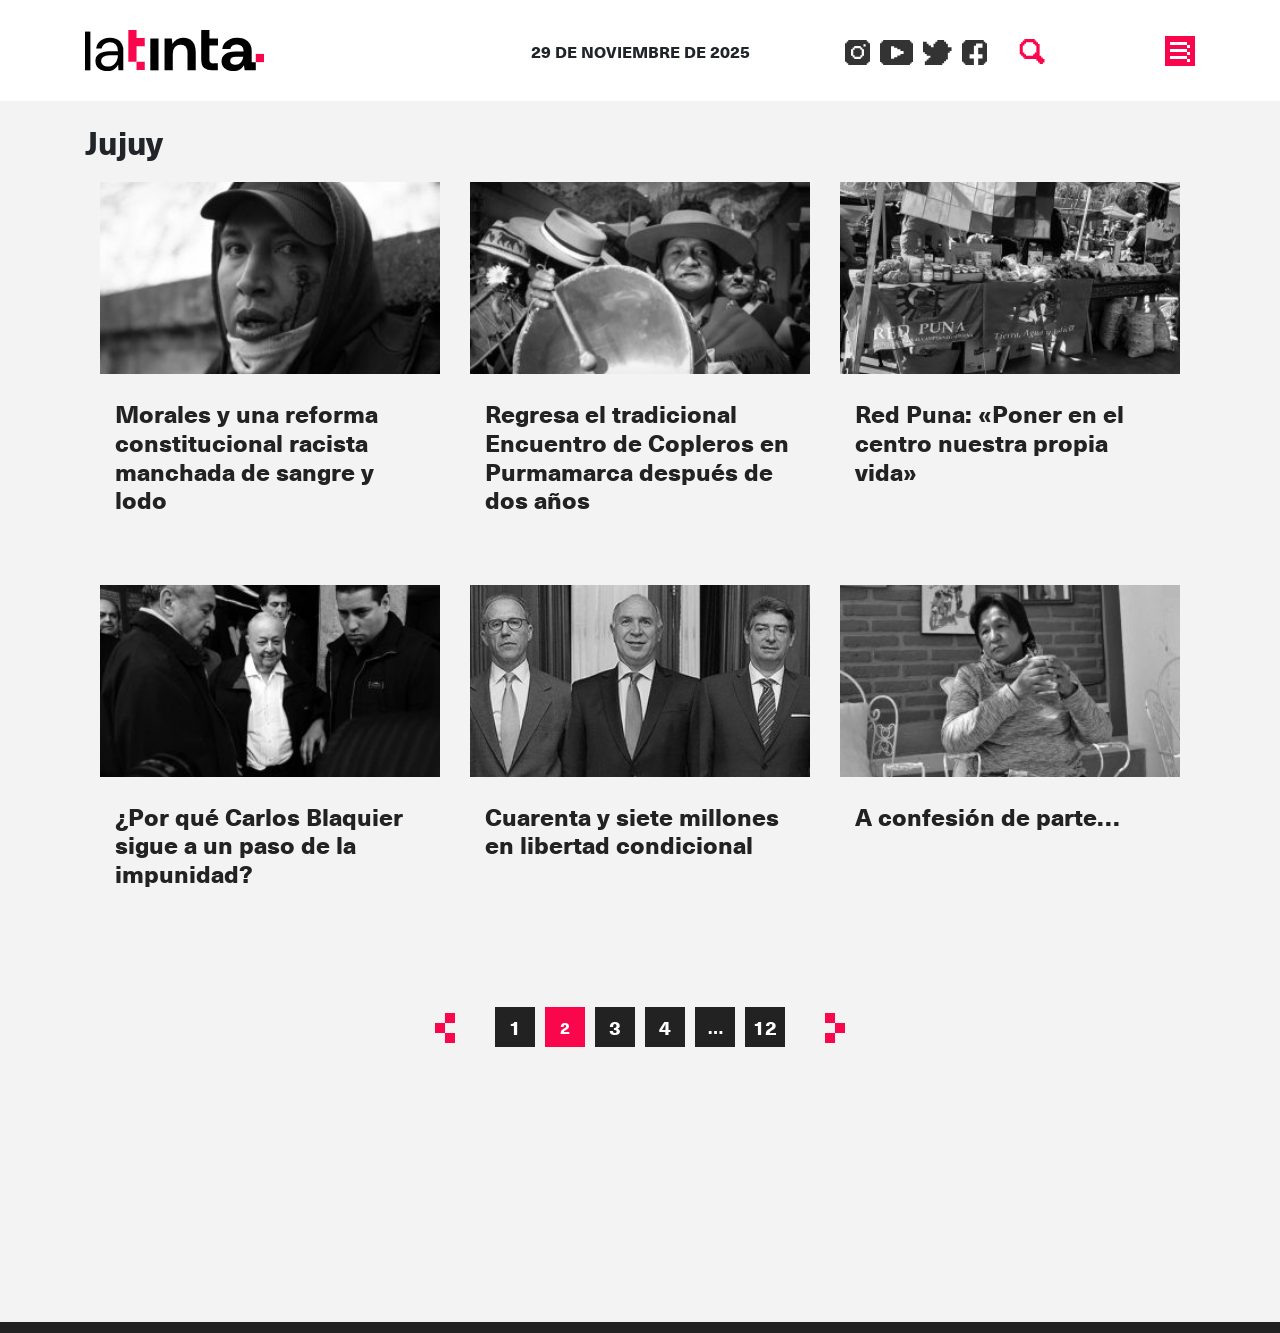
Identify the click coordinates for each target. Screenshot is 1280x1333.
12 (765, 1027)
